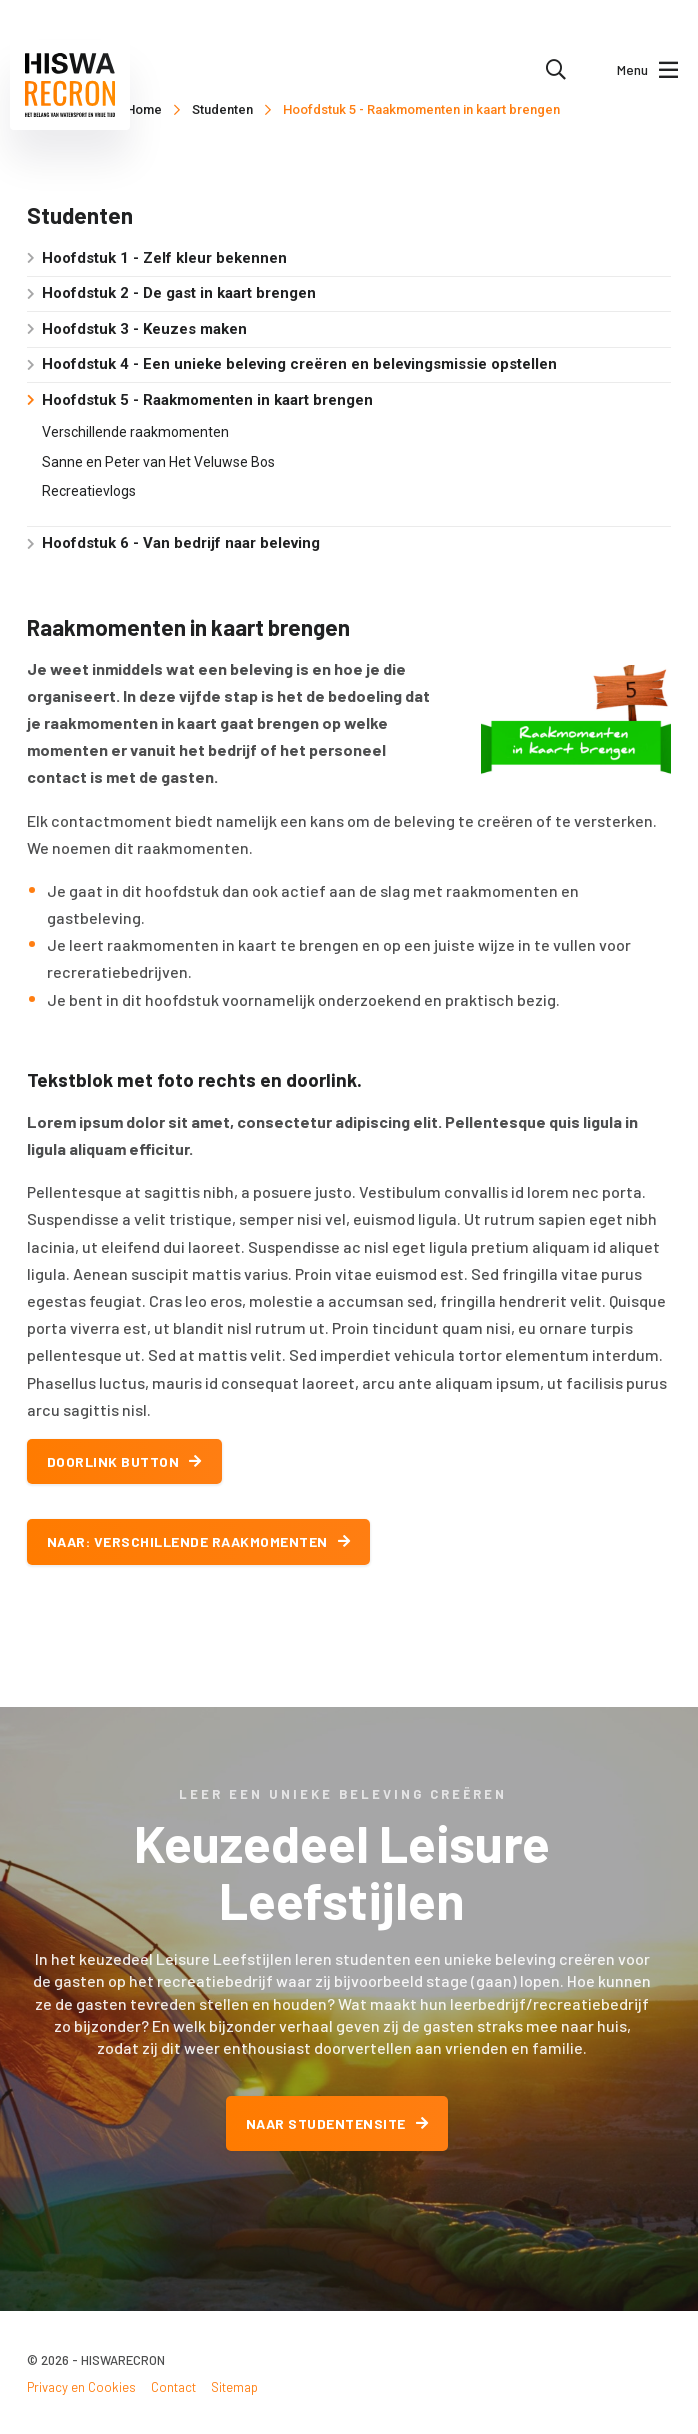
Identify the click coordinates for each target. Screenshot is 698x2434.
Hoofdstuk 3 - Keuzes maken (144, 329)
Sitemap (234, 2387)
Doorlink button (124, 1461)
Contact (173, 2387)
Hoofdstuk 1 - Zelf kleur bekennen (164, 258)
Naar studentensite (337, 2123)
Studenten (222, 109)
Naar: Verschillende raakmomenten (199, 1541)
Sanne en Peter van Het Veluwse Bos (158, 462)
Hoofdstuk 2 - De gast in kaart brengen (179, 293)
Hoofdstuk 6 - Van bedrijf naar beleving (181, 543)
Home (144, 109)
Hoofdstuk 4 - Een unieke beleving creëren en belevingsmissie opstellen (299, 364)
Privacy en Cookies (81, 2387)
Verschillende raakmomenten (135, 432)
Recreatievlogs (89, 491)
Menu (647, 70)
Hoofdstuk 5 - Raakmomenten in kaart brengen (421, 109)
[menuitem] (556, 70)
